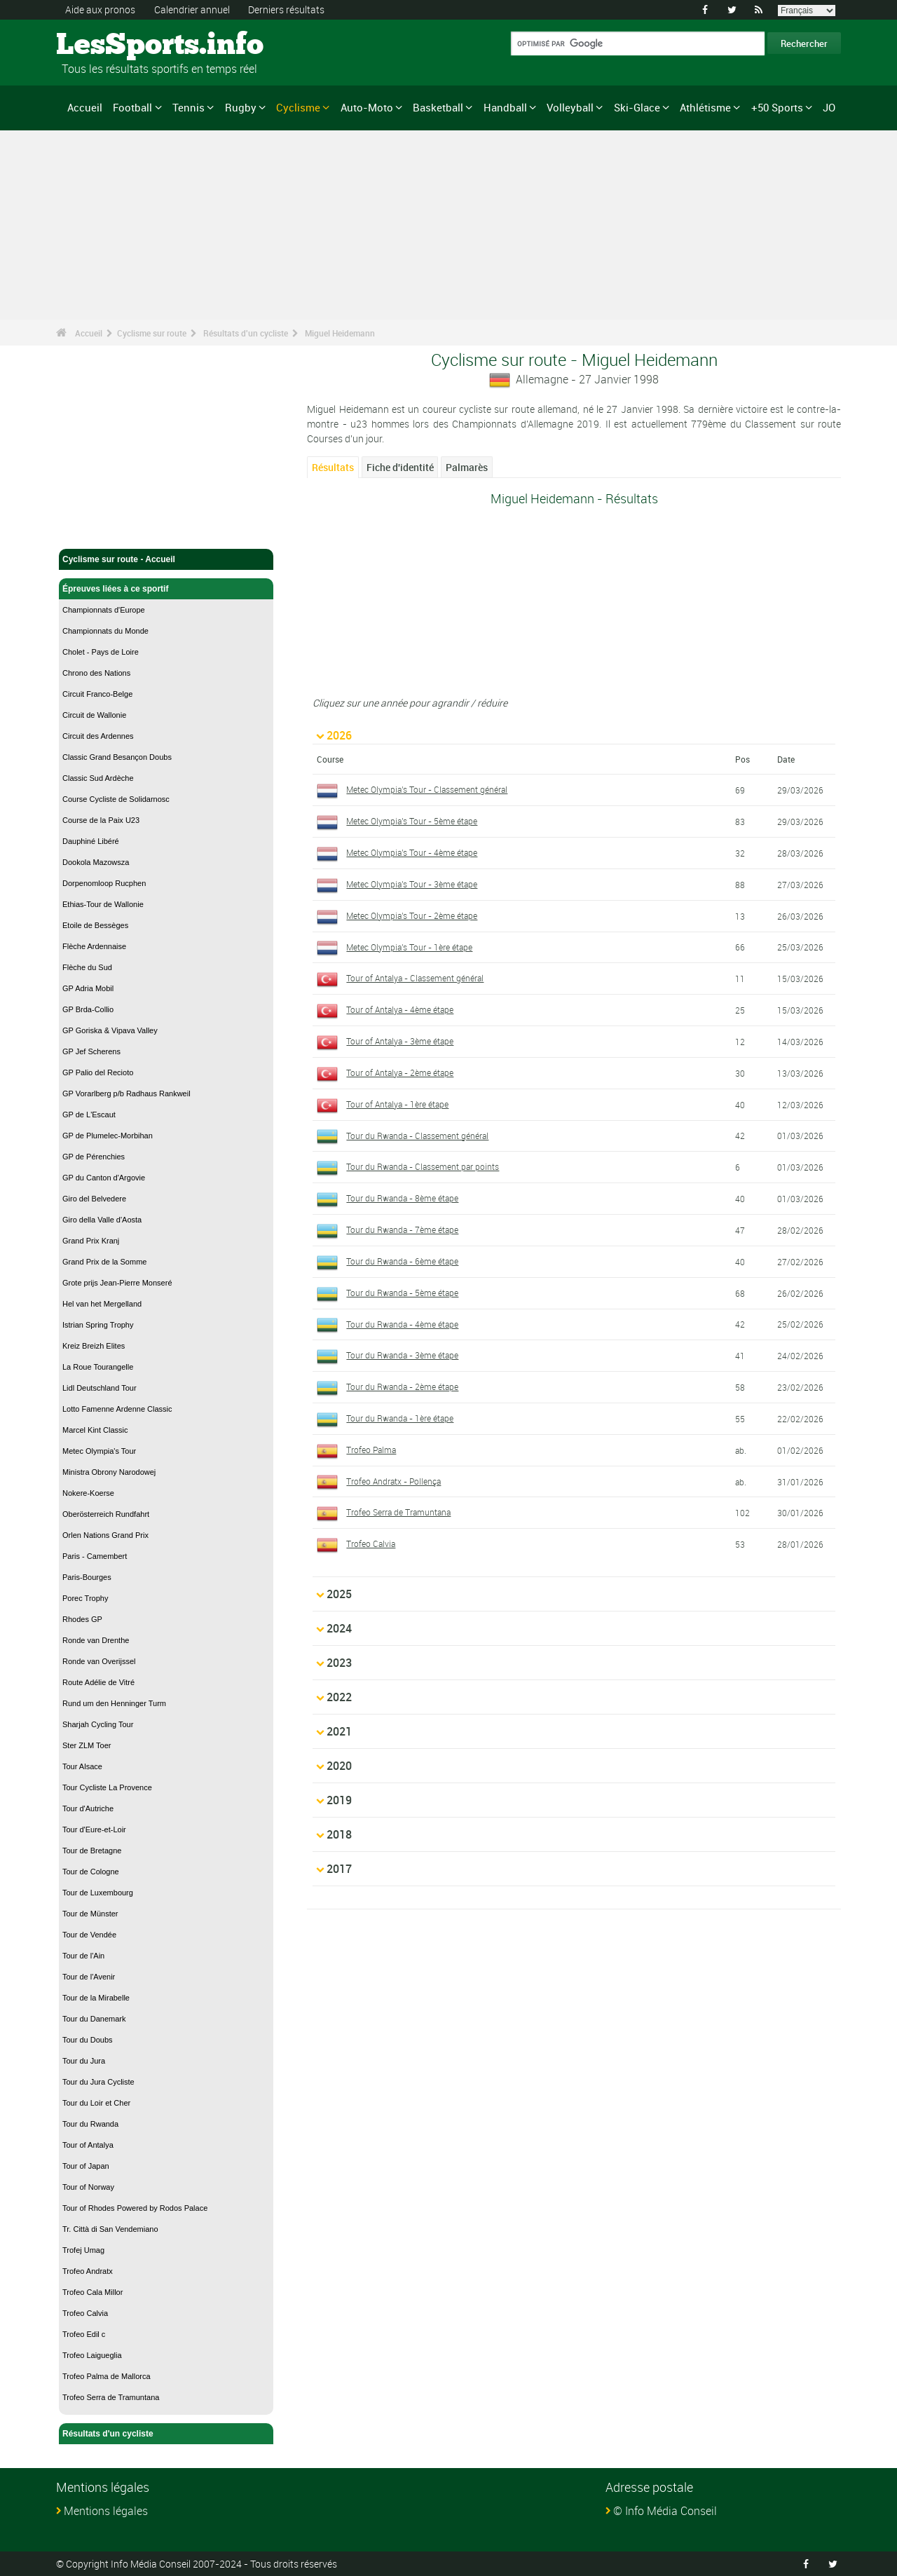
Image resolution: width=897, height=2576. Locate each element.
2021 (339, 1731)
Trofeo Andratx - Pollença (393, 1481)
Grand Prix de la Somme (104, 1262)
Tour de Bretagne (91, 1850)
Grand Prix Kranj (90, 1240)
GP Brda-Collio (88, 1009)
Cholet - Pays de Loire (100, 652)
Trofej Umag (83, 2250)
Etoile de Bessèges (95, 925)
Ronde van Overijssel (99, 1661)
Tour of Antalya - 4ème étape (399, 1009)
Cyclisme (298, 107)
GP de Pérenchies (93, 1156)
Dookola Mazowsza (95, 862)
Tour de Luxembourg (97, 1892)
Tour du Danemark (94, 2019)
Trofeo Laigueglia (92, 2355)
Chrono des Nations (96, 673)
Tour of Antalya (88, 2145)
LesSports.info (109, 45)
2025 (339, 1594)
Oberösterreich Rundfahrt (105, 1514)
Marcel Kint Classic (95, 1430)
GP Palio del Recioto (97, 1072)
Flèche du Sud (87, 967)
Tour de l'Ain (83, 1955)
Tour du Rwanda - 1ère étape (399, 1418)
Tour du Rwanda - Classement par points (422, 1166)
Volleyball (570, 107)
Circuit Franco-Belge (97, 694)
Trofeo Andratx (87, 2271)
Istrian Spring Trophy (98, 1325)
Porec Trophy (85, 1598)
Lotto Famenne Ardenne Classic (117, 1409)
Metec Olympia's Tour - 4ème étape (411, 852)
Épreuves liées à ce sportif (166, 588)
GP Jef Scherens (91, 1051)
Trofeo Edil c (83, 2334)
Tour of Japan (85, 2166)
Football (132, 107)
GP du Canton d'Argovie (103, 1177)
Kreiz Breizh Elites (93, 1346)
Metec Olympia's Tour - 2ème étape (411, 915)
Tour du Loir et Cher (96, 2103)
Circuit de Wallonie (94, 715)
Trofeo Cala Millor (92, 2292)
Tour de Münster (90, 1913)
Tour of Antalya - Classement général (415, 977)
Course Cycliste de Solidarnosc (116, 799)
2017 (339, 1868)
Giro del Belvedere (94, 1198)
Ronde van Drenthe (95, 1640)
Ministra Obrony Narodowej (109, 1472)
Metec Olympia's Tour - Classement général (426, 789)
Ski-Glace (637, 107)
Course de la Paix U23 (100, 820)
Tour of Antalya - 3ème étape (399, 1041)
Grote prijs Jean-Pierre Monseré (117, 1283)
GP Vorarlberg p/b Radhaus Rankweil (126, 1093)
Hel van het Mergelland (102, 1304)
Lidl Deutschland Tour (99, 1388)
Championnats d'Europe (103, 610)
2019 (339, 1800)
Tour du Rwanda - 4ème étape (402, 1324)
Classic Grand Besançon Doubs (117, 757)
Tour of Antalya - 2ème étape (399, 1072)
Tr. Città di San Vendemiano (110, 2229)
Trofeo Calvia (85, 2313)
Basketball (438, 107)
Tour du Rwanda (90, 2124)
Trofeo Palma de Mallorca (106, 2376)
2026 (339, 735)
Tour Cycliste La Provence (107, 1787)
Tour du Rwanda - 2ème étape (402, 1386)
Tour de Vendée (89, 1934)
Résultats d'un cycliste (245, 333)
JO (829, 107)
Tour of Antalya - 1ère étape (397, 1104)
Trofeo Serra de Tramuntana (110, 2397)
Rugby (240, 107)
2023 (339, 1662)
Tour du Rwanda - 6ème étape (402, 1261)
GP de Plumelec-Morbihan (107, 1135)
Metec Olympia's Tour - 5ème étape (411, 820)
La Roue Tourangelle (97, 1367)
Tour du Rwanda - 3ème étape (402, 1355)
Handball (505, 107)
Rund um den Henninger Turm (114, 1703)
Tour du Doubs (87, 2040)
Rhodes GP (82, 1619)
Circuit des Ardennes (98, 736)
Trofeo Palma (371, 1449)
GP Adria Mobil (88, 988)
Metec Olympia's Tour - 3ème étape (411, 884)
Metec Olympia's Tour (99, 1451)
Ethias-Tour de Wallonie (103, 904)
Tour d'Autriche (88, 1808)
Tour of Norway (88, 2187)
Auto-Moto (367, 107)
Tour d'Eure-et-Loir (94, 1829)
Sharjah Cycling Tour (97, 1724)
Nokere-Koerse (88, 1493)
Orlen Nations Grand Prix (105, 1535)
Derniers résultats (286, 9)
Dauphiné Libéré (90, 841)
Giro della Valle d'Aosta (102, 1219)
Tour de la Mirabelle (96, 1998)
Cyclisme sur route (151, 333)
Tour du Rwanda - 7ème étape (402, 1229)
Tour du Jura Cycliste (98, 2082)
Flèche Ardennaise (94, 946)
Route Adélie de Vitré (98, 1682)
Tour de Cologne (90, 1871)
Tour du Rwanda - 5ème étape (402, 1292)
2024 (339, 1628)
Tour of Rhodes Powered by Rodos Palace (134, 2208)
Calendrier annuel (192, 9)
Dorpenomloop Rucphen (104, 883)
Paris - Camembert (94, 1556)
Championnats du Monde (105, 631)
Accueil (84, 107)
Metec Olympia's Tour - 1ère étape (409, 947)
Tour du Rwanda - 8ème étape (402, 1198)
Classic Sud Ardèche (98, 778)
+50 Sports (777, 107)
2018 (339, 1834)
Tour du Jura (83, 2061)
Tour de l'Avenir (88, 1976)
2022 (339, 1697)
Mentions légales (106, 2511)
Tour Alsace (82, 1766)
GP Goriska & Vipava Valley (110, 1030)
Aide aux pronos (100, 9)
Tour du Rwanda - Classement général (417, 1135)
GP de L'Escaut (89, 1114)
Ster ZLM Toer (86, 1745)
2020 (339, 1765)
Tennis (188, 107)
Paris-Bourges (86, 1577)
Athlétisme (705, 107)
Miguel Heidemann (340, 333)
